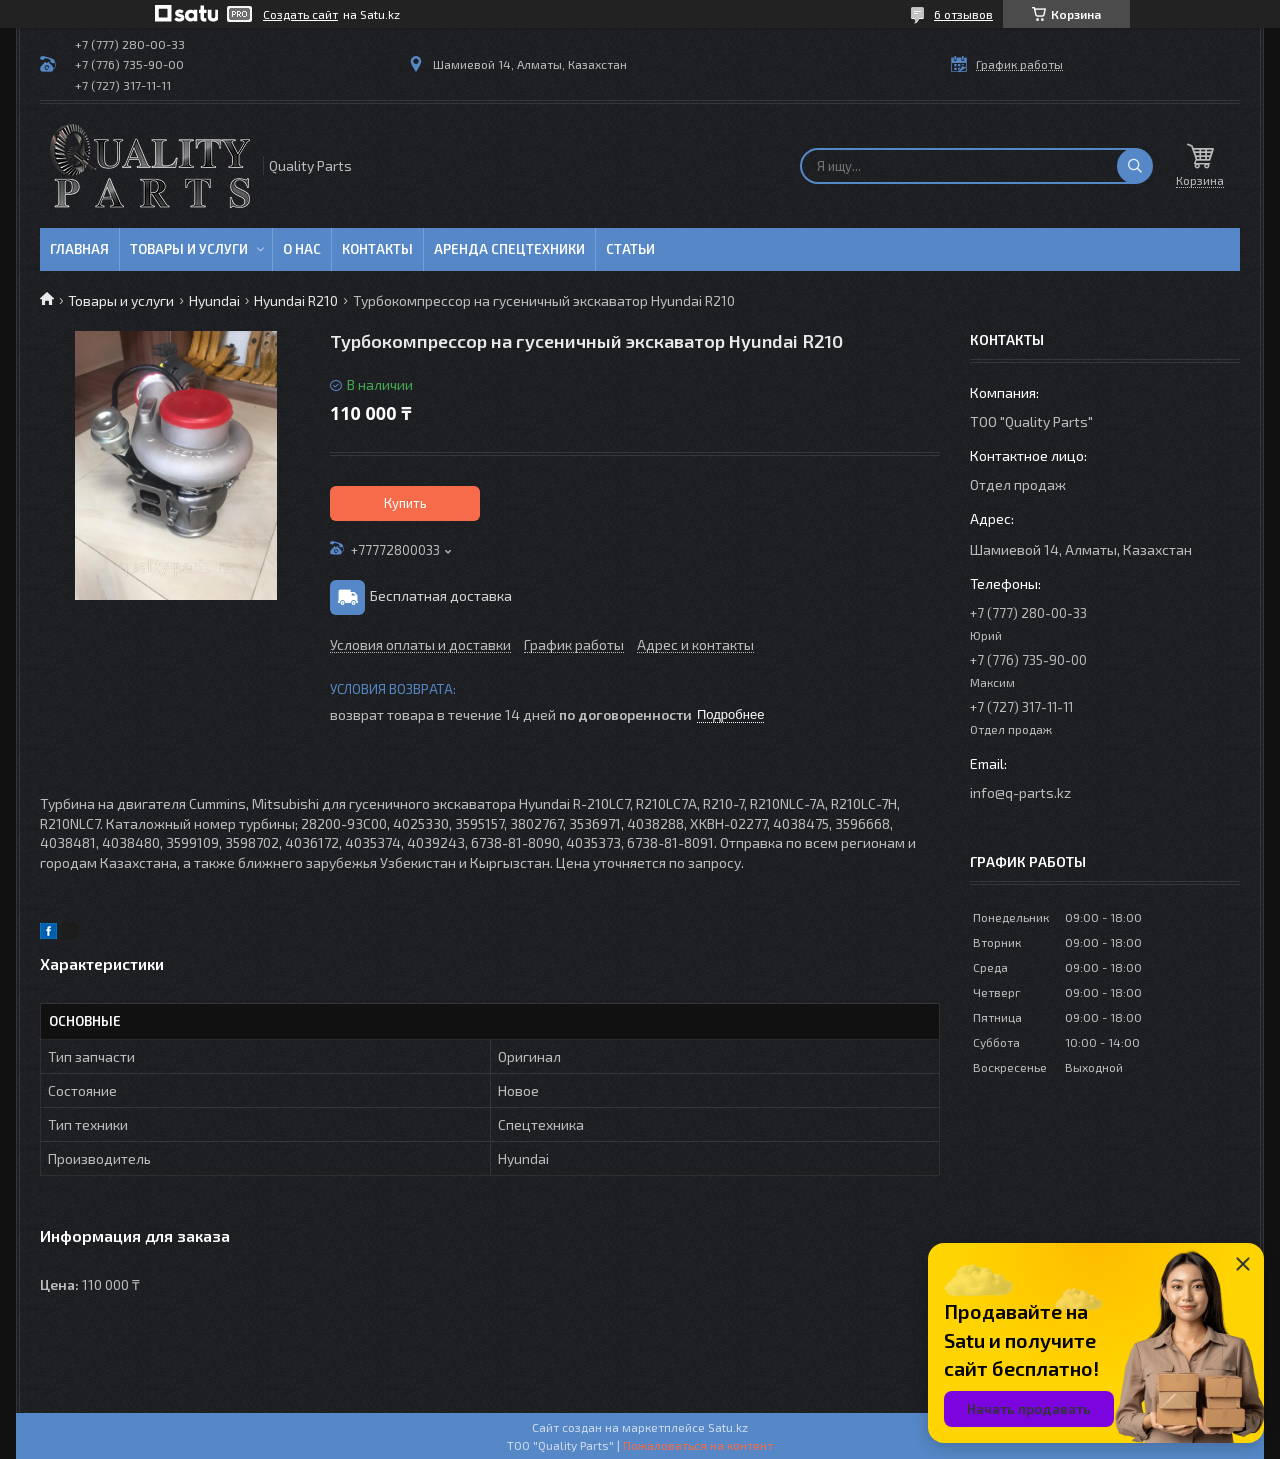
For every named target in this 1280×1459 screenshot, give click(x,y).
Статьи (630, 249)
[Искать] (1135, 166)
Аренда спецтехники (509, 249)
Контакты (377, 249)
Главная (79, 249)
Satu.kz (728, 1427)
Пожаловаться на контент (698, 1445)
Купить (405, 503)
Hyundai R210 (296, 300)
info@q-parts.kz (1020, 792)
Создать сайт (300, 14)
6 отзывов (963, 14)
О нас (302, 249)
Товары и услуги (189, 249)
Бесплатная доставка (441, 595)
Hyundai (214, 300)
